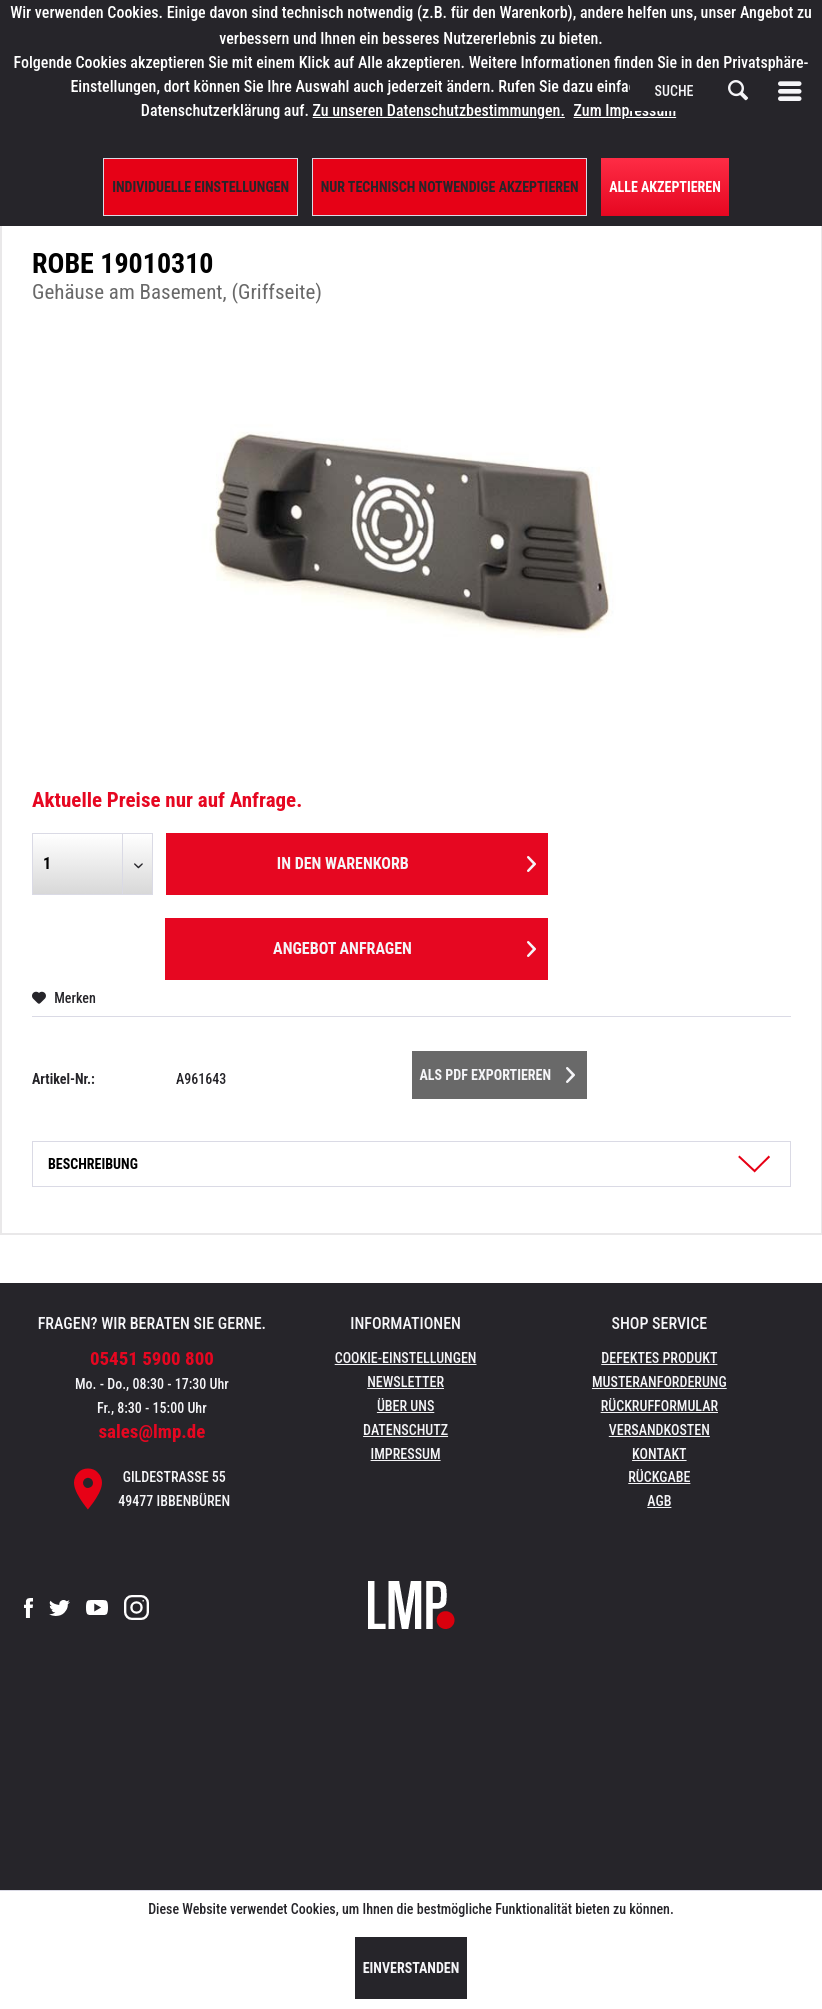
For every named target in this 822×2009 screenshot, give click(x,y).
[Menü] (794, 91)
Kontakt (659, 1454)
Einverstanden (411, 1968)
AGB (659, 1501)
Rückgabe (659, 1477)
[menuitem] (794, 91)
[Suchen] (738, 91)
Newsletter (405, 1382)
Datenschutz (405, 1430)
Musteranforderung (659, 1382)
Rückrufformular (659, 1406)
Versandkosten (659, 1430)
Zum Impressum (625, 110)
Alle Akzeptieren (665, 187)
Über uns (405, 1406)
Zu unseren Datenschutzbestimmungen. (439, 110)
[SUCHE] (702, 91)
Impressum (406, 1454)
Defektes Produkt (659, 1358)
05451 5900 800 (152, 1358)
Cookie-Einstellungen (406, 1358)
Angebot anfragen (404, 945)
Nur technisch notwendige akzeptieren (450, 187)
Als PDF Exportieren (498, 1071)
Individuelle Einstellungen (200, 187)
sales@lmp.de (151, 1431)
